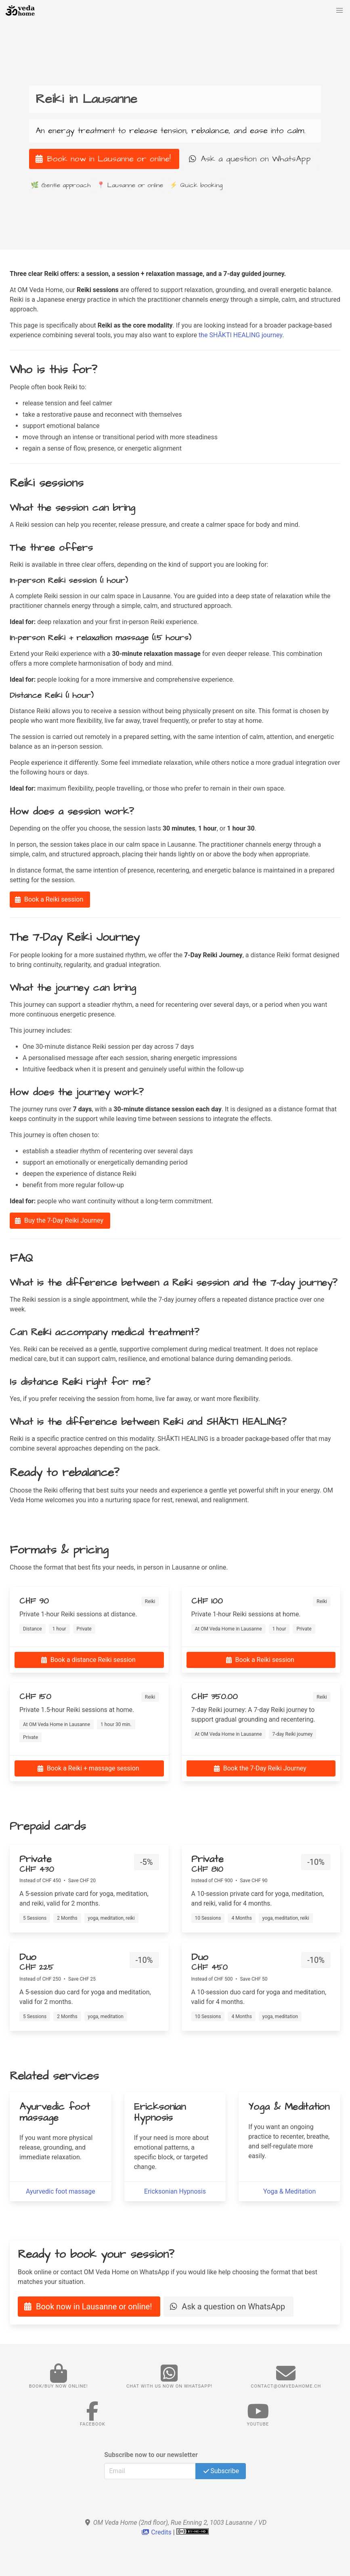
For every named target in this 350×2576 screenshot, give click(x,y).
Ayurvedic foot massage (60, 2191)
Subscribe (220, 2471)
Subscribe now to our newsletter (151, 2455)
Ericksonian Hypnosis (175, 2191)
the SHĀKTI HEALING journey (240, 335)
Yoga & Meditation (289, 2191)
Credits (157, 2532)
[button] (339, 10)
